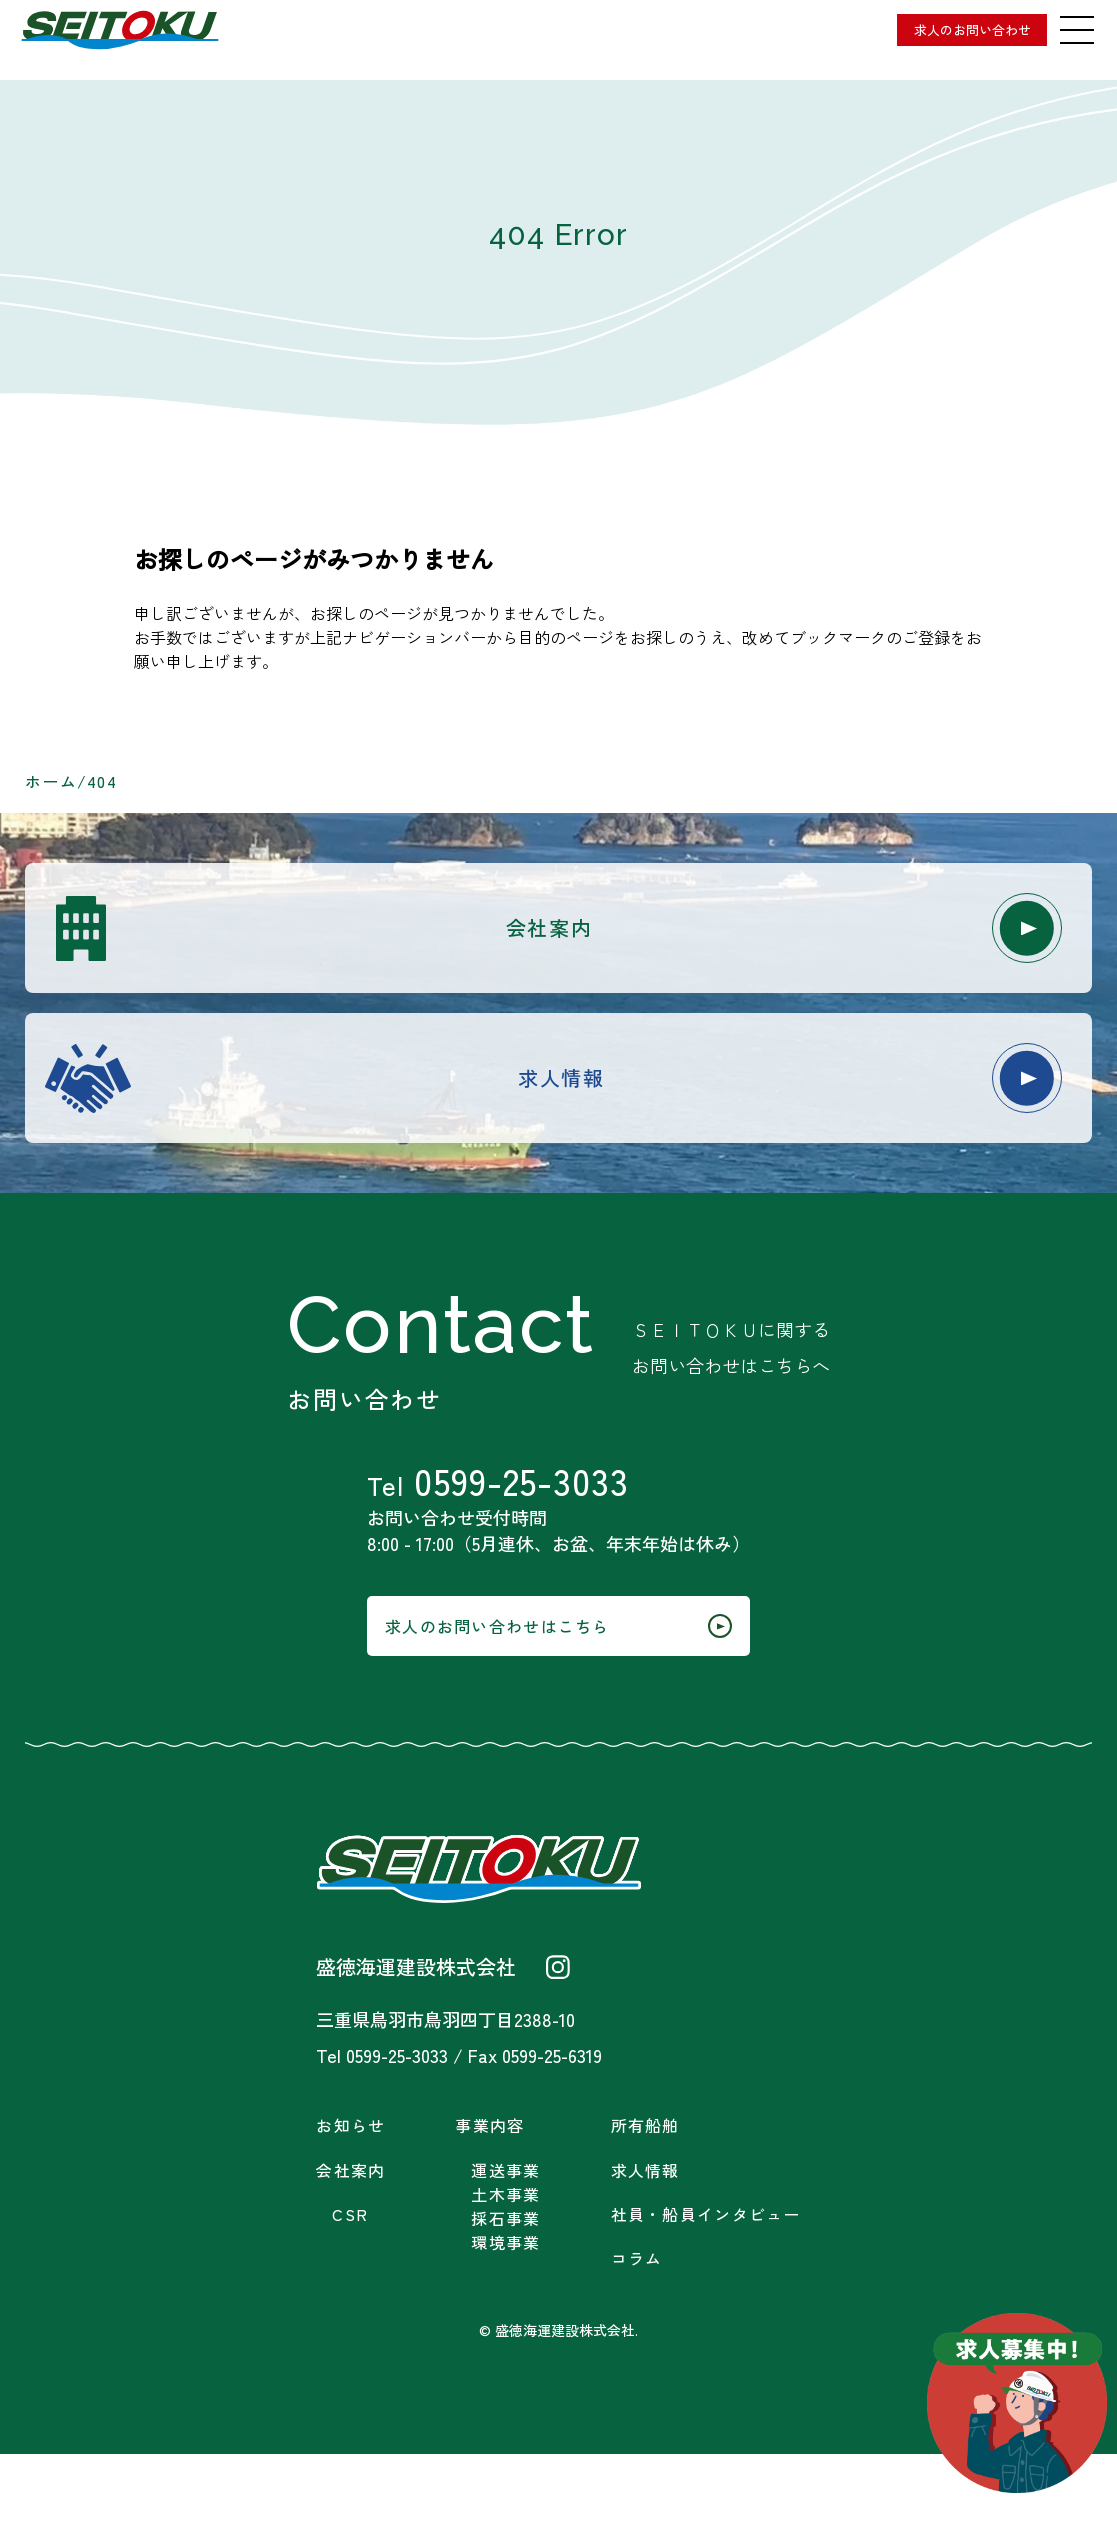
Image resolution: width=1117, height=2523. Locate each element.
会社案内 (690, 933)
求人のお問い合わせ (937, 30)
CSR (350, 2283)
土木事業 (505, 2263)
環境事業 (505, 2311)
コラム (637, 2327)
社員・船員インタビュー (706, 2283)
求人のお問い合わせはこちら (559, 1686)
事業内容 (489, 2194)
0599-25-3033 (537, 1515)
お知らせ (350, 2194)
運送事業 (505, 2239)
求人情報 (696, 1093)
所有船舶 (645, 2194)
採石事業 (505, 2287)
